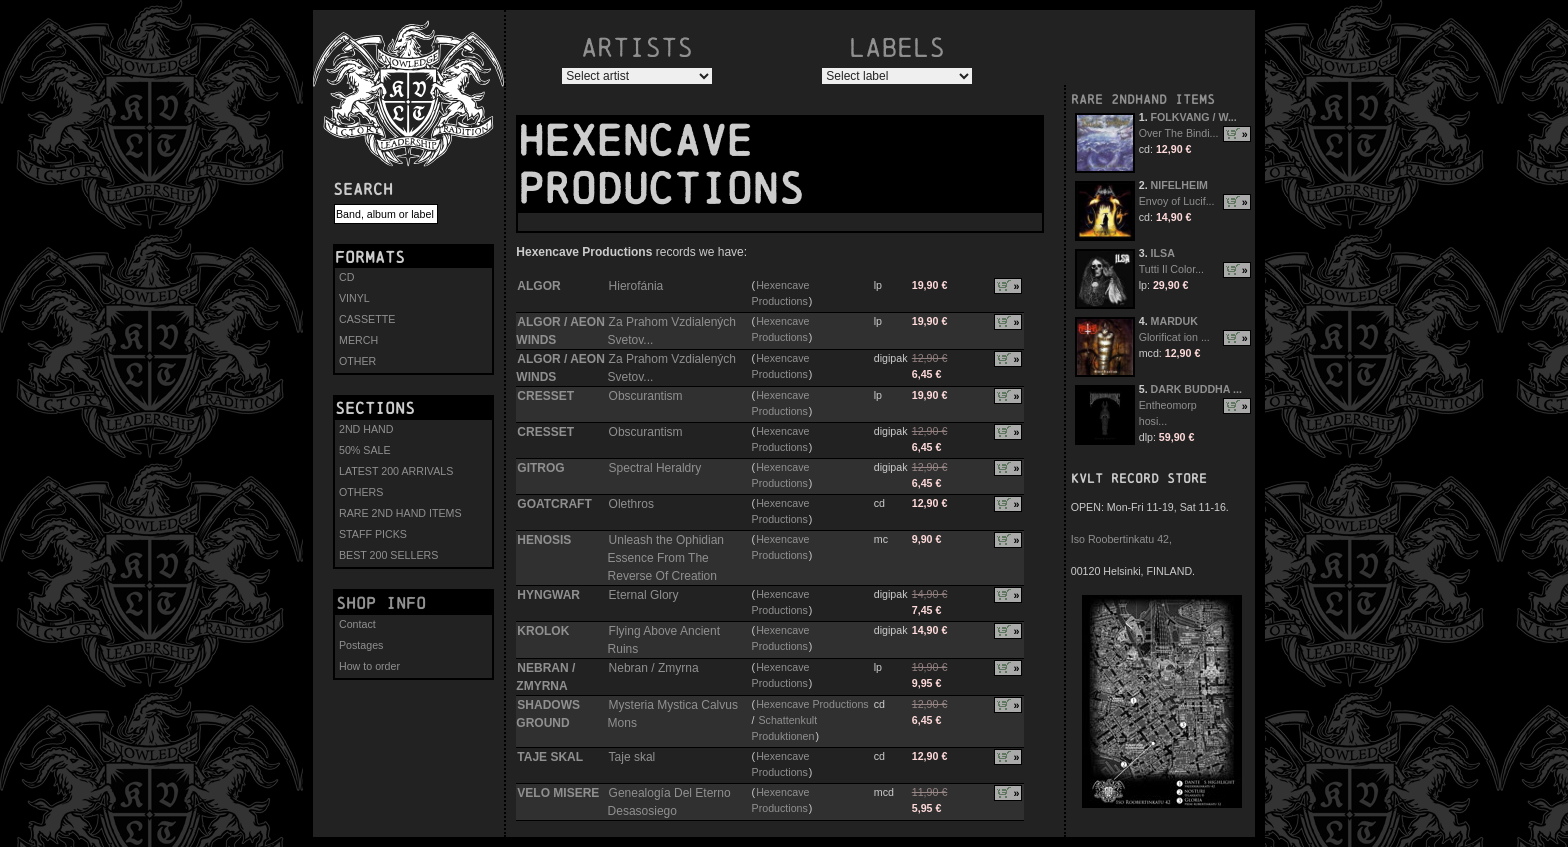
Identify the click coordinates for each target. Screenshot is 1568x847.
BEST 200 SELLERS (388, 555)
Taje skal (632, 757)
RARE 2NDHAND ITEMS (1143, 99)
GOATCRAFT (554, 504)
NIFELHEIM (1179, 185)
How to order (369, 666)
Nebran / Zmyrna (654, 668)
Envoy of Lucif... (1177, 201)
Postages (361, 645)
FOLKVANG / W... (1194, 117)
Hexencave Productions (812, 704)
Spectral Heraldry (655, 468)
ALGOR (538, 286)
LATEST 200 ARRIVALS (396, 471)
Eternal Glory (644, 595)
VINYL (354, 298)
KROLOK (543, 631)
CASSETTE (367, 319)
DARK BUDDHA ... (1196, 389)
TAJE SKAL (550, 757)
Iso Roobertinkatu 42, (1121, 539)
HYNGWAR (548, 595)
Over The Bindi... (1179, 133)
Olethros (631, 504)
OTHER (357, 361)
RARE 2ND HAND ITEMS (400, 513)
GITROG (540, 468)
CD (346, 277)
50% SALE (365, 450)
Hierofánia (636, 286)
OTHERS (361, 492)
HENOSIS (544, 540)
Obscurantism (646, 396)
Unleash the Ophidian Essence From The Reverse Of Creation (666, 558)
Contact (357, 624)
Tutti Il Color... (1171, 269)
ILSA (1163, 253)
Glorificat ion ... (1174, 337)
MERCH (358, 340)
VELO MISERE (558, 793)
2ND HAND (366, 429)
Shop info (381, 603)
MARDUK (1174, 321)
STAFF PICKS (373, 534)
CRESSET (545, 396)
